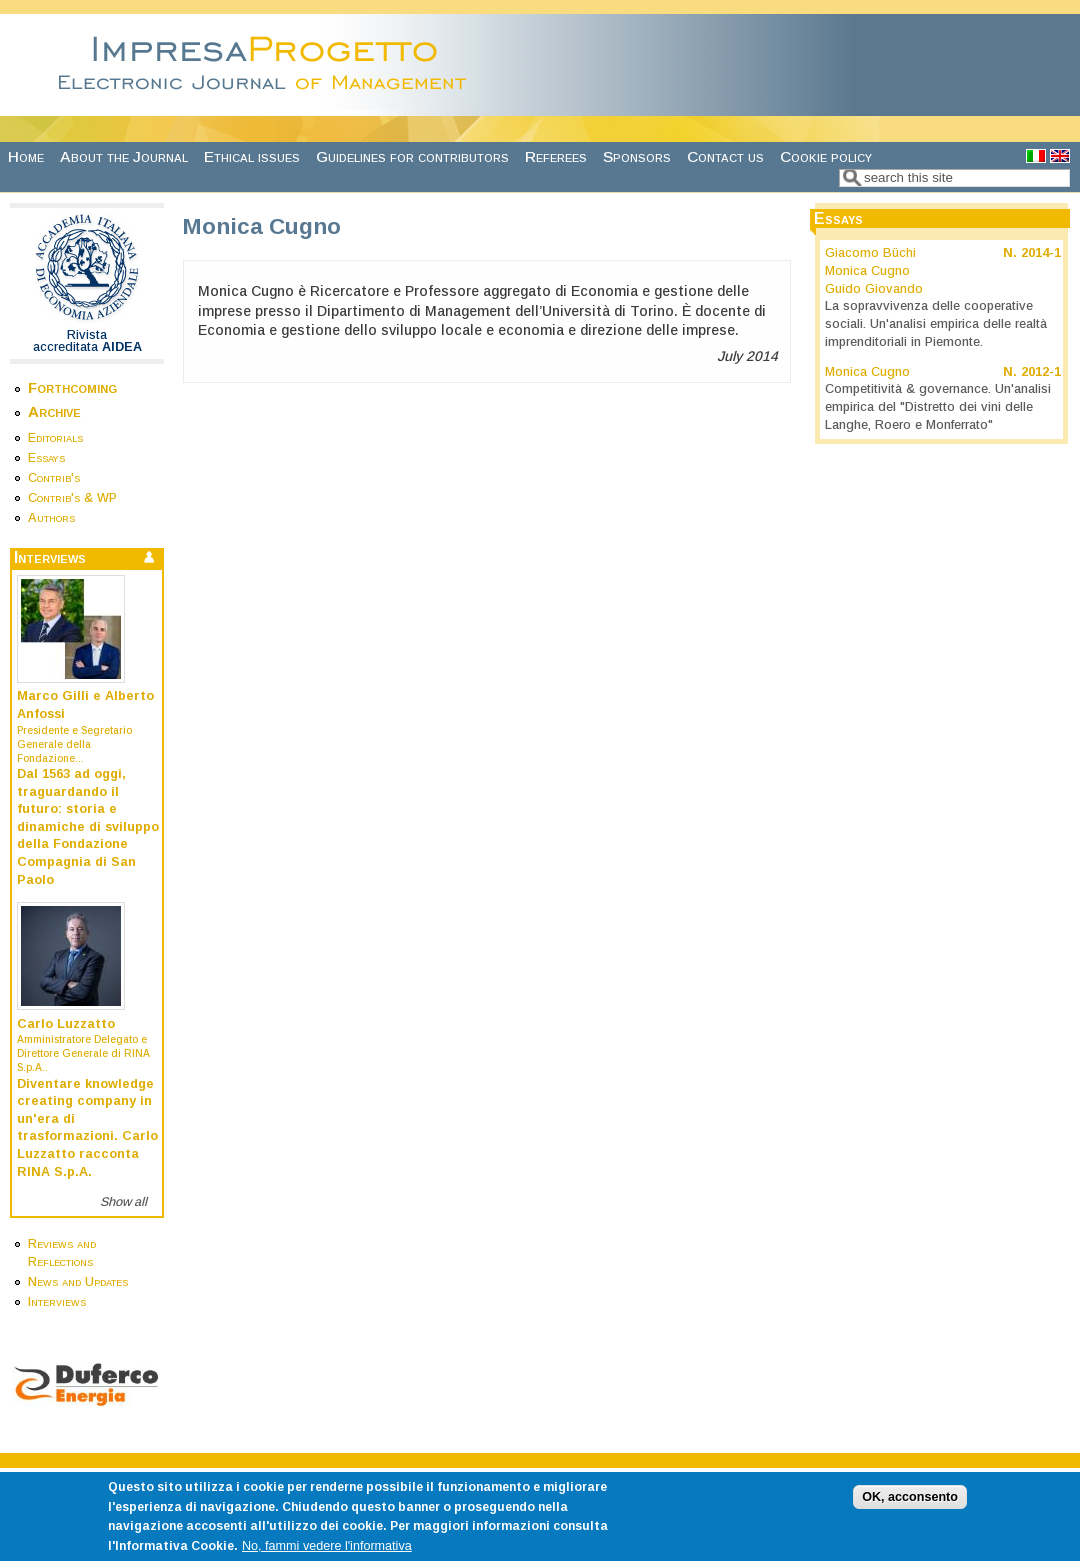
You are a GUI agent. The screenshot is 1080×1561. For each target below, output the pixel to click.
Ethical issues (252, 156)
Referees (556, 156)
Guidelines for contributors (412, 156)
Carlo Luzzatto (66, 1024)
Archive (54, 411)
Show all (123, 1202)
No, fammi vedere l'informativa (327, 1554)
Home (26, 156)
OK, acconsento (910, 1505)
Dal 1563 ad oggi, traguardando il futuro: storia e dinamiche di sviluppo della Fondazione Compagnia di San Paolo (88, 827)
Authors (51, 518)
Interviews (57, 1302)
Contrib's (54, 478)
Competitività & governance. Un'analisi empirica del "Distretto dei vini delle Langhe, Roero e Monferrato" (938, 406)
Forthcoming (72, 387)
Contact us (725, 156)
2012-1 (1041, 372)
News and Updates (78, 1282)
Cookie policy (826, 156)
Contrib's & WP (72, 498)
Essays (46, 458)
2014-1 (1041, 253)
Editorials (55, 438)
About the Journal (124, 156)
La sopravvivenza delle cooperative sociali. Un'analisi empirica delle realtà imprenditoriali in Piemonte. (936, 323)
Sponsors (637, 156)
